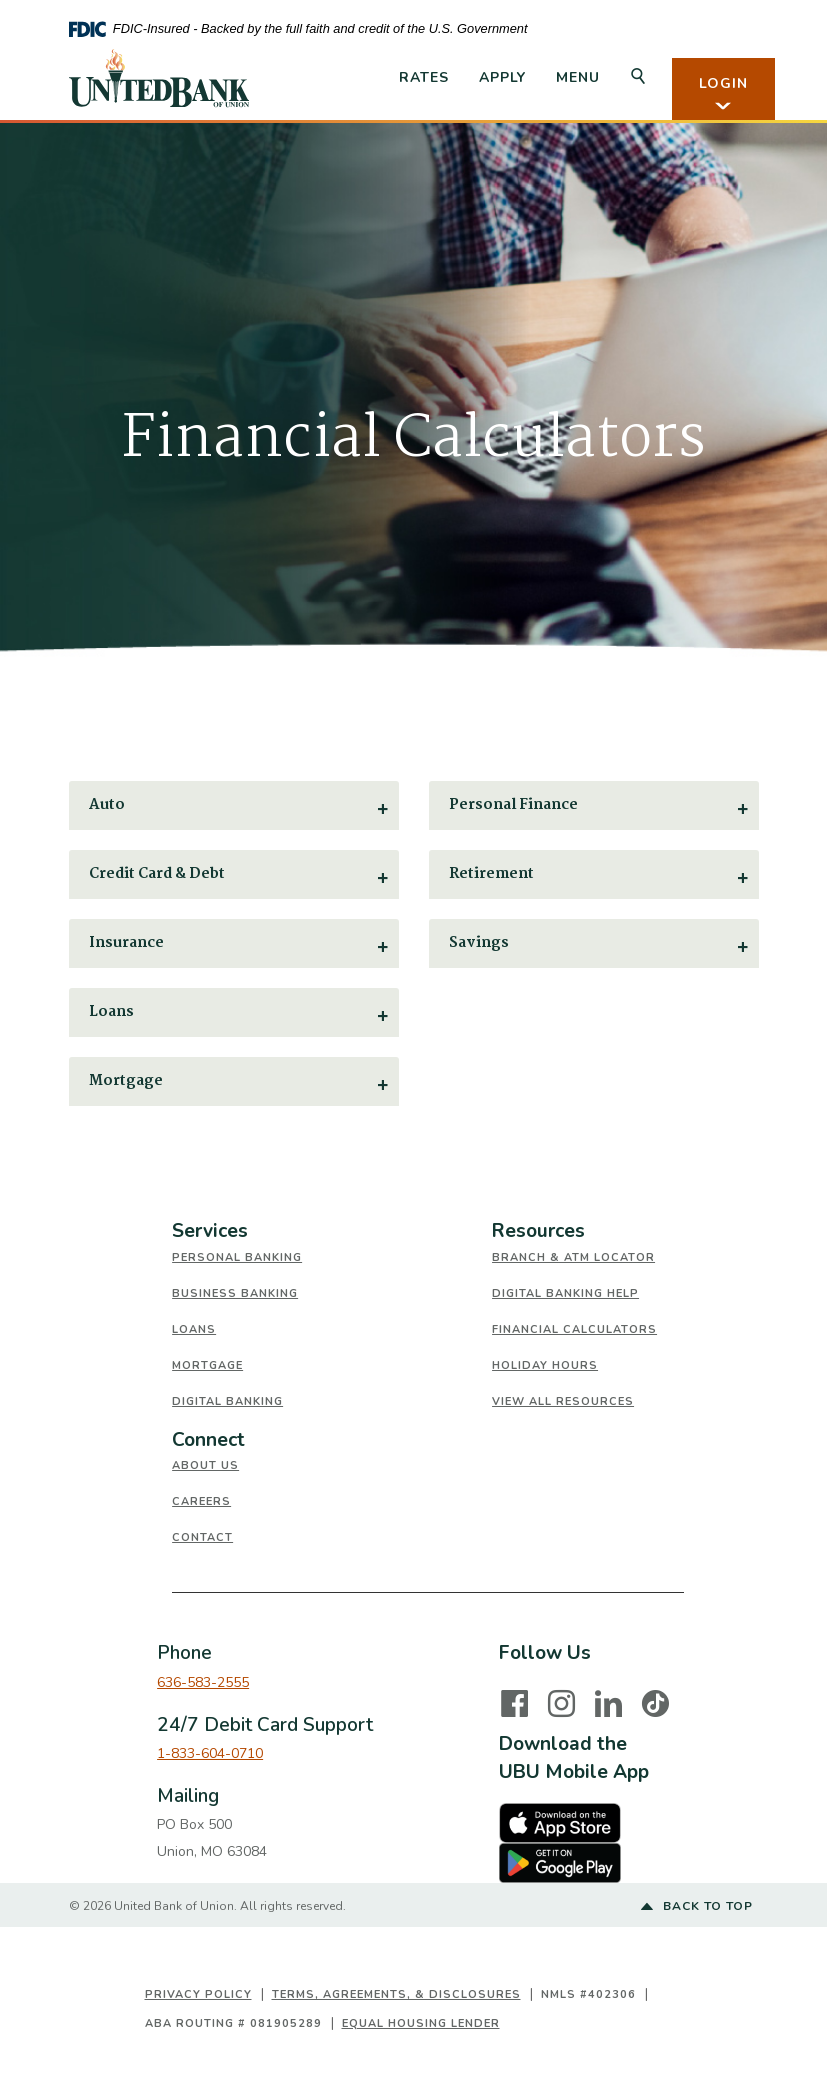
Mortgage (207, 1365)
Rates (424, 77)
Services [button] (210, 1231)
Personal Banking (237, 1257)
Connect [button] (208, 1440)
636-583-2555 (203, 1682)
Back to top (697, 1907)
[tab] (332, 1231)
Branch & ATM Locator (573, 1257)
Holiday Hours (545, 1365)
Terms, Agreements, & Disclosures (396, 1994)
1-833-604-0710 (210, 1753)
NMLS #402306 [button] (588, 1994)
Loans (194, 1329)
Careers (201, 1501)
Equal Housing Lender (421, 2023)
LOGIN (723, 94)
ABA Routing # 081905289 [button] (233, 2023)
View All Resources (563, 1401)
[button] (234, 805)
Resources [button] (538, 1231)
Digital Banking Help (565, 1293)
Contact (202, 1537)
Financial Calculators (574, 1329)
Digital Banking (227, 1401)
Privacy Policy (198, 1994)
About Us (205, 1465)
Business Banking (235, 1293)
